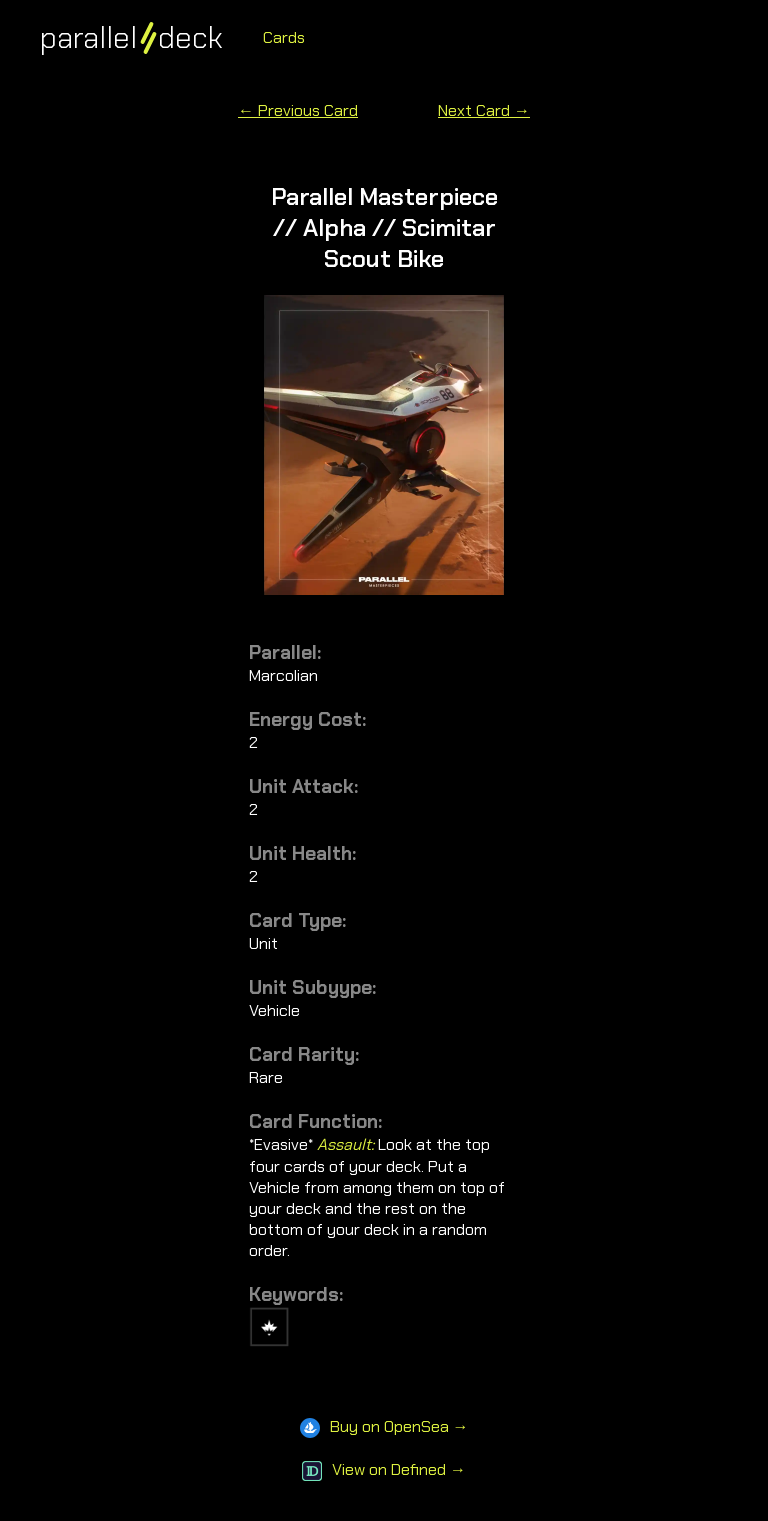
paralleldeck (131, 37)
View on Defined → (384, 1469)
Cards (284, 37)
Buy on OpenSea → (384, 1426)
